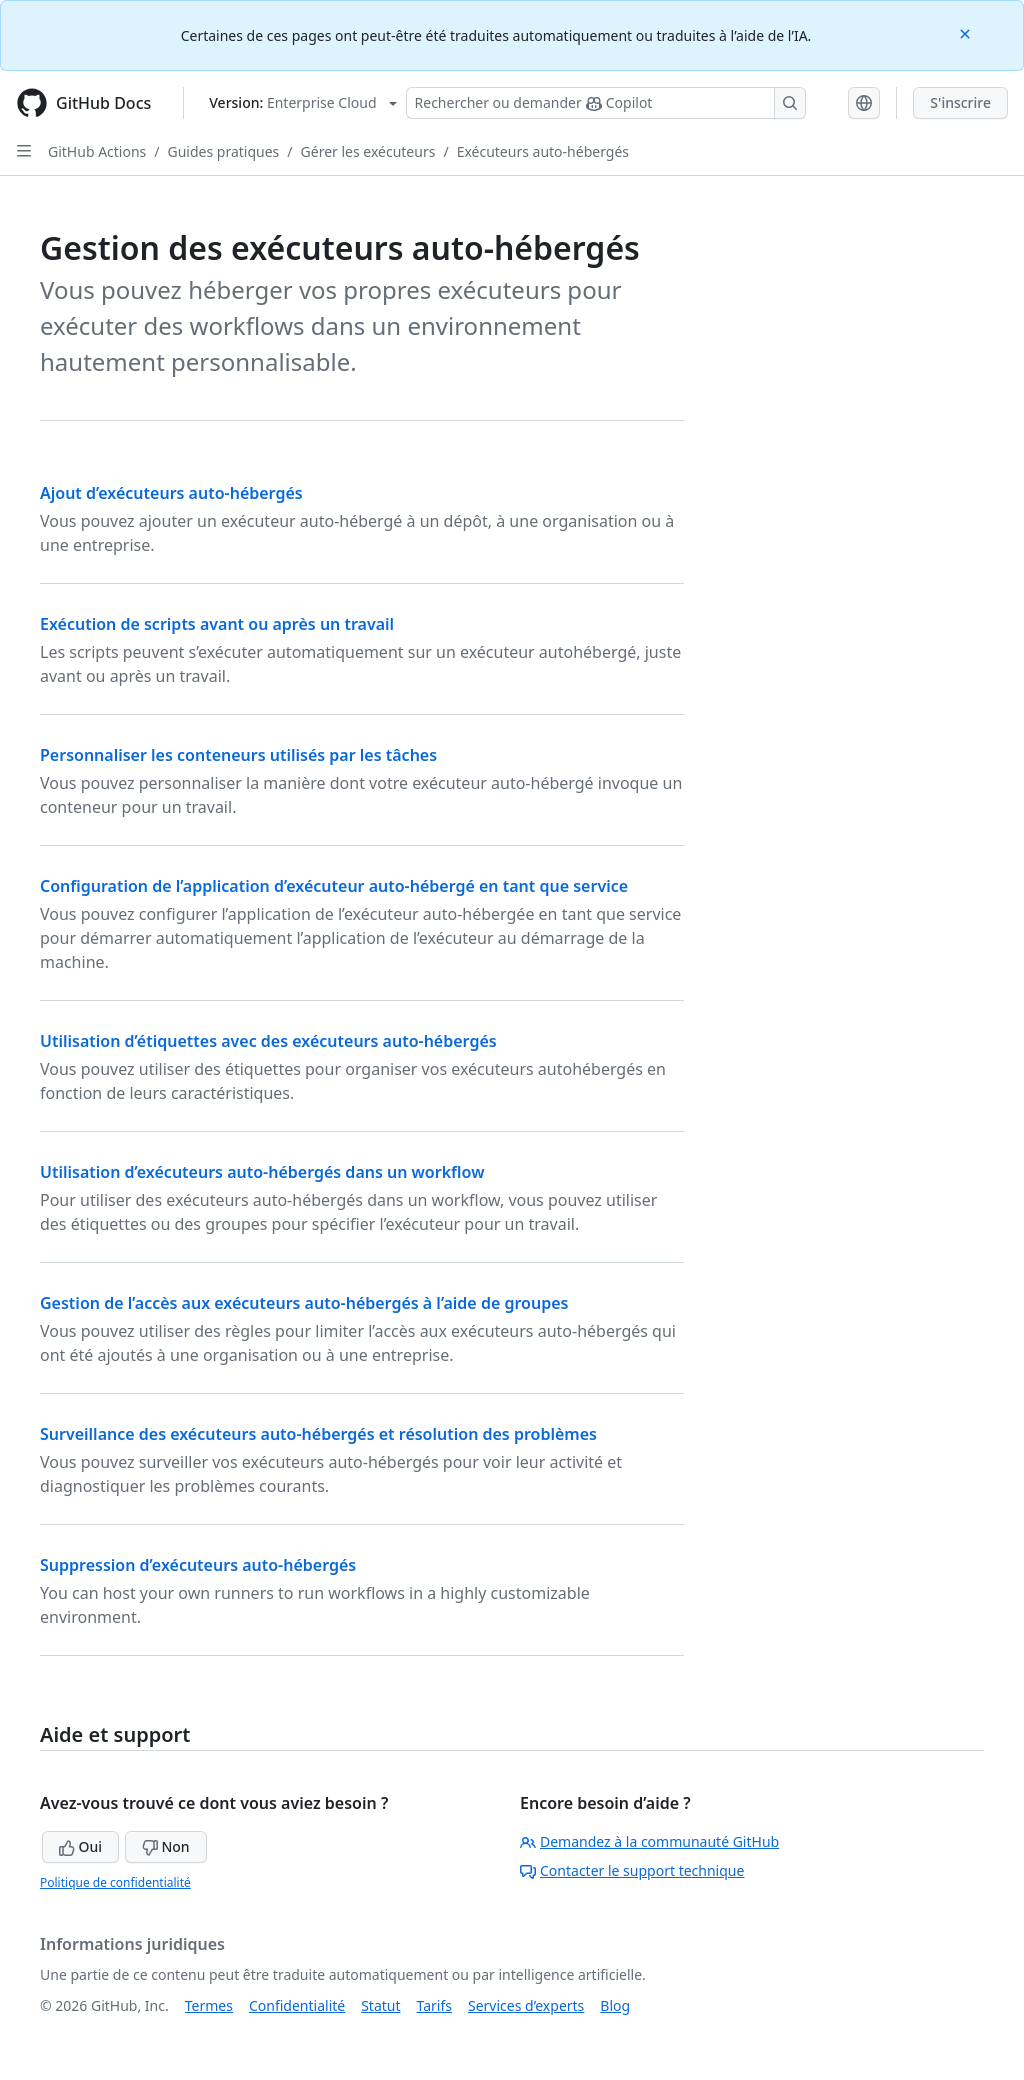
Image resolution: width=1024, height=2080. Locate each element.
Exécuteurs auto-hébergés (543, 151)
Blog (615, 2005)
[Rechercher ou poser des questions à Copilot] (606, 103)
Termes (209, 2005)
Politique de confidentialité (115, 1882)
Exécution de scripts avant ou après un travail (217, 624)
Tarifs (434, 2005)
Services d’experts (526, 2005)
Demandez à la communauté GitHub (649, 1841)
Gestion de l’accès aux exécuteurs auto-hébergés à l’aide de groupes (304, 1303)
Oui (80, 1846)
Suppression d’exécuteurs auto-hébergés (198, 1565)
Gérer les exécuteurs (368, 151)
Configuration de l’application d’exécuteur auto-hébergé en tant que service (334, 886)
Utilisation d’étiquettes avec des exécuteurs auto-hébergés (268, 1041)
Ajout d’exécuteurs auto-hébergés (171, 493)
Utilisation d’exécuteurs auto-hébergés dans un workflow (262, 1172)
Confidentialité (297, 2005)
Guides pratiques (224, 151)
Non (166, 1846)
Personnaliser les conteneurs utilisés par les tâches (238, 755)
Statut (380, 2005)
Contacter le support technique (632, 1870)
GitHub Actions (97, 151)
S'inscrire (960, 102)
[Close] (967, 32)
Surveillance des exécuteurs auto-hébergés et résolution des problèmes (318, 1434)
